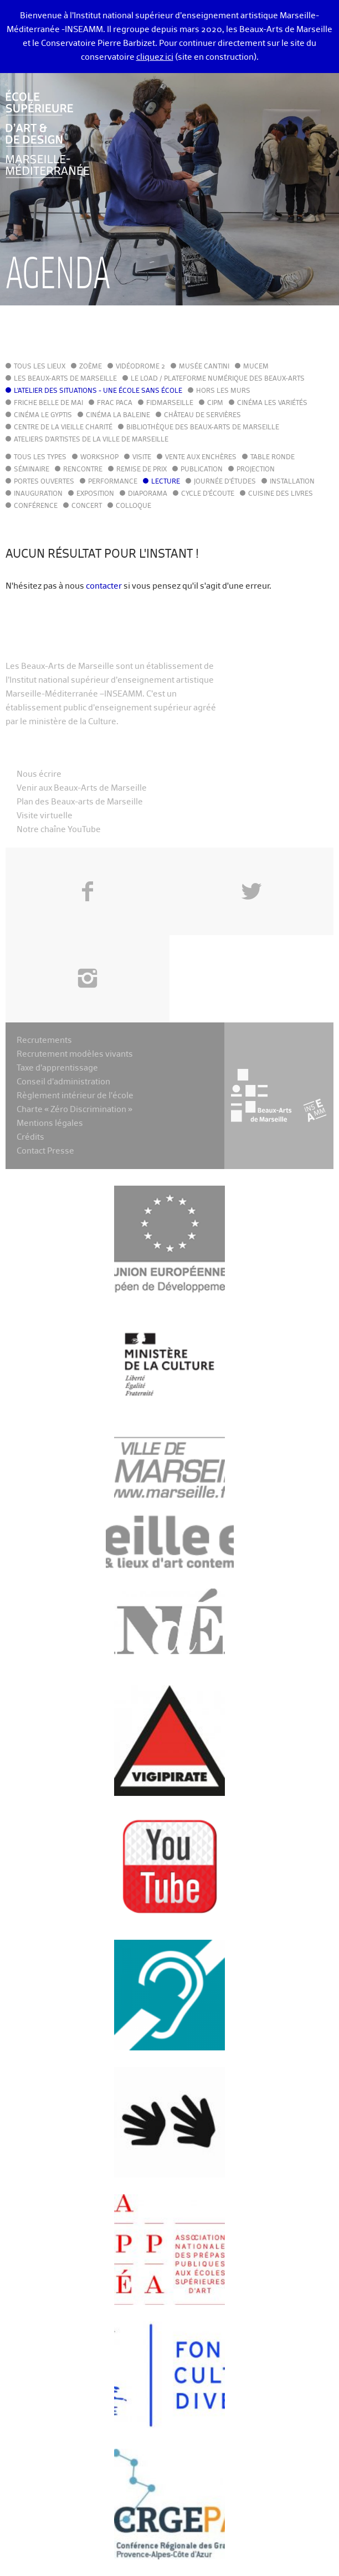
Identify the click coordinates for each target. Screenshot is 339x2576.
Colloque (133, 506)
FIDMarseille (169, 403)
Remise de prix (141, 469)
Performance (112, 482)
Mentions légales (50, 1123)
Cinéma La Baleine (118, 415)
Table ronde (272, 457)
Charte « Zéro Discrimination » (74, 1109)
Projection (256, 469)
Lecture (165, 482)
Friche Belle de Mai (48, 403)
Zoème (90, 366)
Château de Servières (202, 415)
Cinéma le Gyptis (43, 415)
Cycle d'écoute (207, 494)
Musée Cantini (204, 366)
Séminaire (31, 469)
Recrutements (44, 1040)
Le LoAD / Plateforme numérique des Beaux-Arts (218, 379)
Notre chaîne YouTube (59, 829)
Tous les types (40, 457)
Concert (86, 506)
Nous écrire (39, 774)
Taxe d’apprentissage (57, 1068)
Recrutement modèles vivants (75, 1054)
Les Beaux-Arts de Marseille (65, 379)
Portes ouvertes (44, 482)
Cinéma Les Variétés (272, 403)
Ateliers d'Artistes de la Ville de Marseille (91, 440)
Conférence (36, 506)
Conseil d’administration (63, 1082)
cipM (215, 403)
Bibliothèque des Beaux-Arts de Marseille (202, 427)
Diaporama (147, 494)
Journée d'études (225, 482)
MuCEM (256, 366)
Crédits (30, 1137)
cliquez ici (154, 57)
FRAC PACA (114, 403)
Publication (202, 469)
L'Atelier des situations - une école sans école (98, 391)
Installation (292, 482)
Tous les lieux (39, 366)
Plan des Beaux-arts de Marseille (80, 802)
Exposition (95, 494)
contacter (104, 586)
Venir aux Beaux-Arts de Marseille (82, 788)
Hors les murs (223, 391)
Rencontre (82, 469)
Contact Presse (45, 1151)
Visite (141, 457)
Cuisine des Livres (280, 494)
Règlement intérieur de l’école (75, 1096)
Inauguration (38, 494)
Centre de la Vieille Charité (63, 427)
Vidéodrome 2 (140, 366)
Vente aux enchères (201, 457)
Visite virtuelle (45, 816)
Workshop (99, 457)
